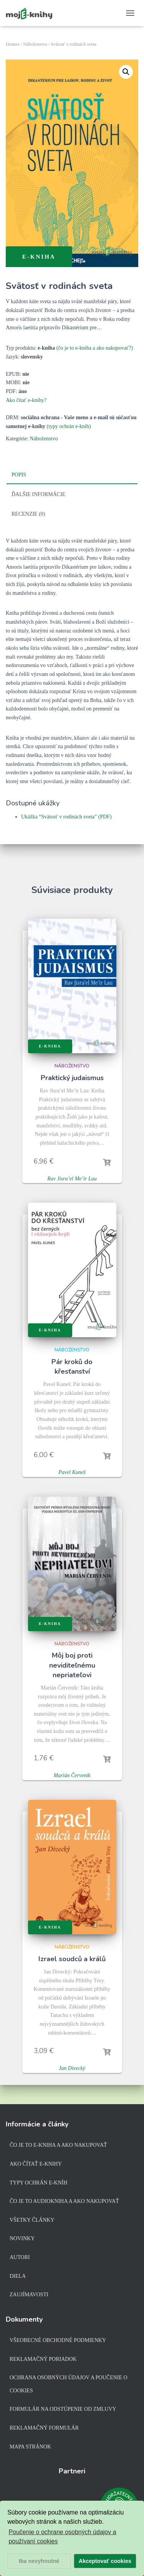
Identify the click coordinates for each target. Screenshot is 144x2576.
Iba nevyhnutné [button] (39, 2561)
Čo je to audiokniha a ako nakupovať (64, 2201)
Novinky (22, 2238)
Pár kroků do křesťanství (72, 1366)
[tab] (72, 475)
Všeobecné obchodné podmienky (58, 2340)
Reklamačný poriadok (43, 2359)
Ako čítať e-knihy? (26, 400)
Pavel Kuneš (71, 1472)
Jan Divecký (72, 2068)
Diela (18, 2276)
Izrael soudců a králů (72, 1959)
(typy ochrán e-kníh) (69, 426)
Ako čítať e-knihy (36, 2164)
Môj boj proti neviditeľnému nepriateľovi (72, 1665)
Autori (20, 2257)
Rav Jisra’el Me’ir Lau (72, 1179)
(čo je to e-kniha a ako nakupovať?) (94, 348)
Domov (13, 44)
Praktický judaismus (72, 1077)
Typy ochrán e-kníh (38, 2183)
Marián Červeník (71, 1775)
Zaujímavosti (29, 2294)
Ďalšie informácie (38, 494)
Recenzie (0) (28, 514)
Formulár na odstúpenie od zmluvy (63, 2409)
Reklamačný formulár (44, 2428)
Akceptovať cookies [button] (105, 2561)
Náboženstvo (35, 44)
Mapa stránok (30, 2447)
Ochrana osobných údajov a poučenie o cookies (68, 2384)
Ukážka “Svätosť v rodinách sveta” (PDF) (66, 817)
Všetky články (32, 2220)
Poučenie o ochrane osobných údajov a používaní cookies (62, 2536)
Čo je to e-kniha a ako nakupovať (58, 2145)
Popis (19, 475)
